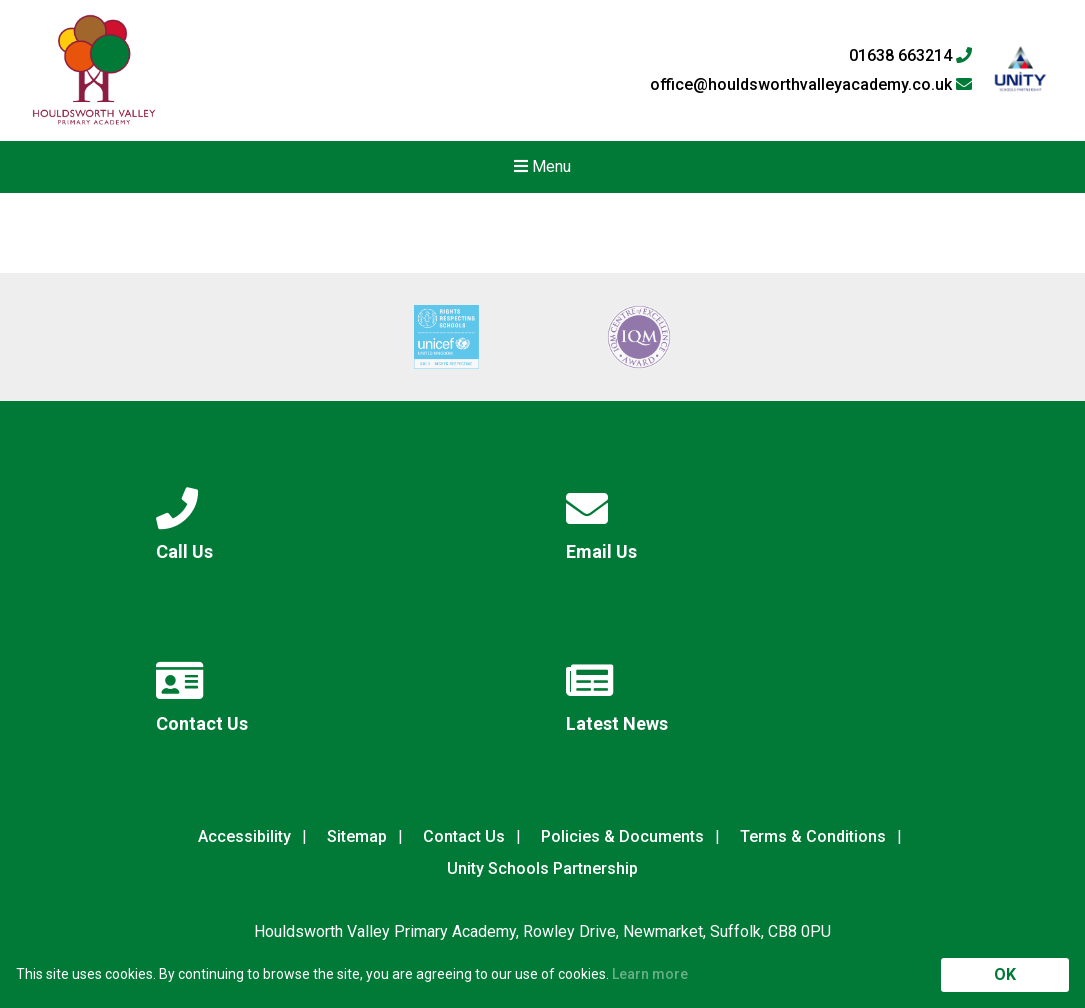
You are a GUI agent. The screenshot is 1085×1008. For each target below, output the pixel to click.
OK (1005, 974)
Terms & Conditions (813, 836)
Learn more (650, 974)
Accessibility (244, 836)
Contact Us (464, 836)
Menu (542, 166)
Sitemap (357, 836)
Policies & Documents (622, 836)
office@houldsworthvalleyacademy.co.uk (811, 85)
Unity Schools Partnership (542, 868)
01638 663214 (910, 56)
